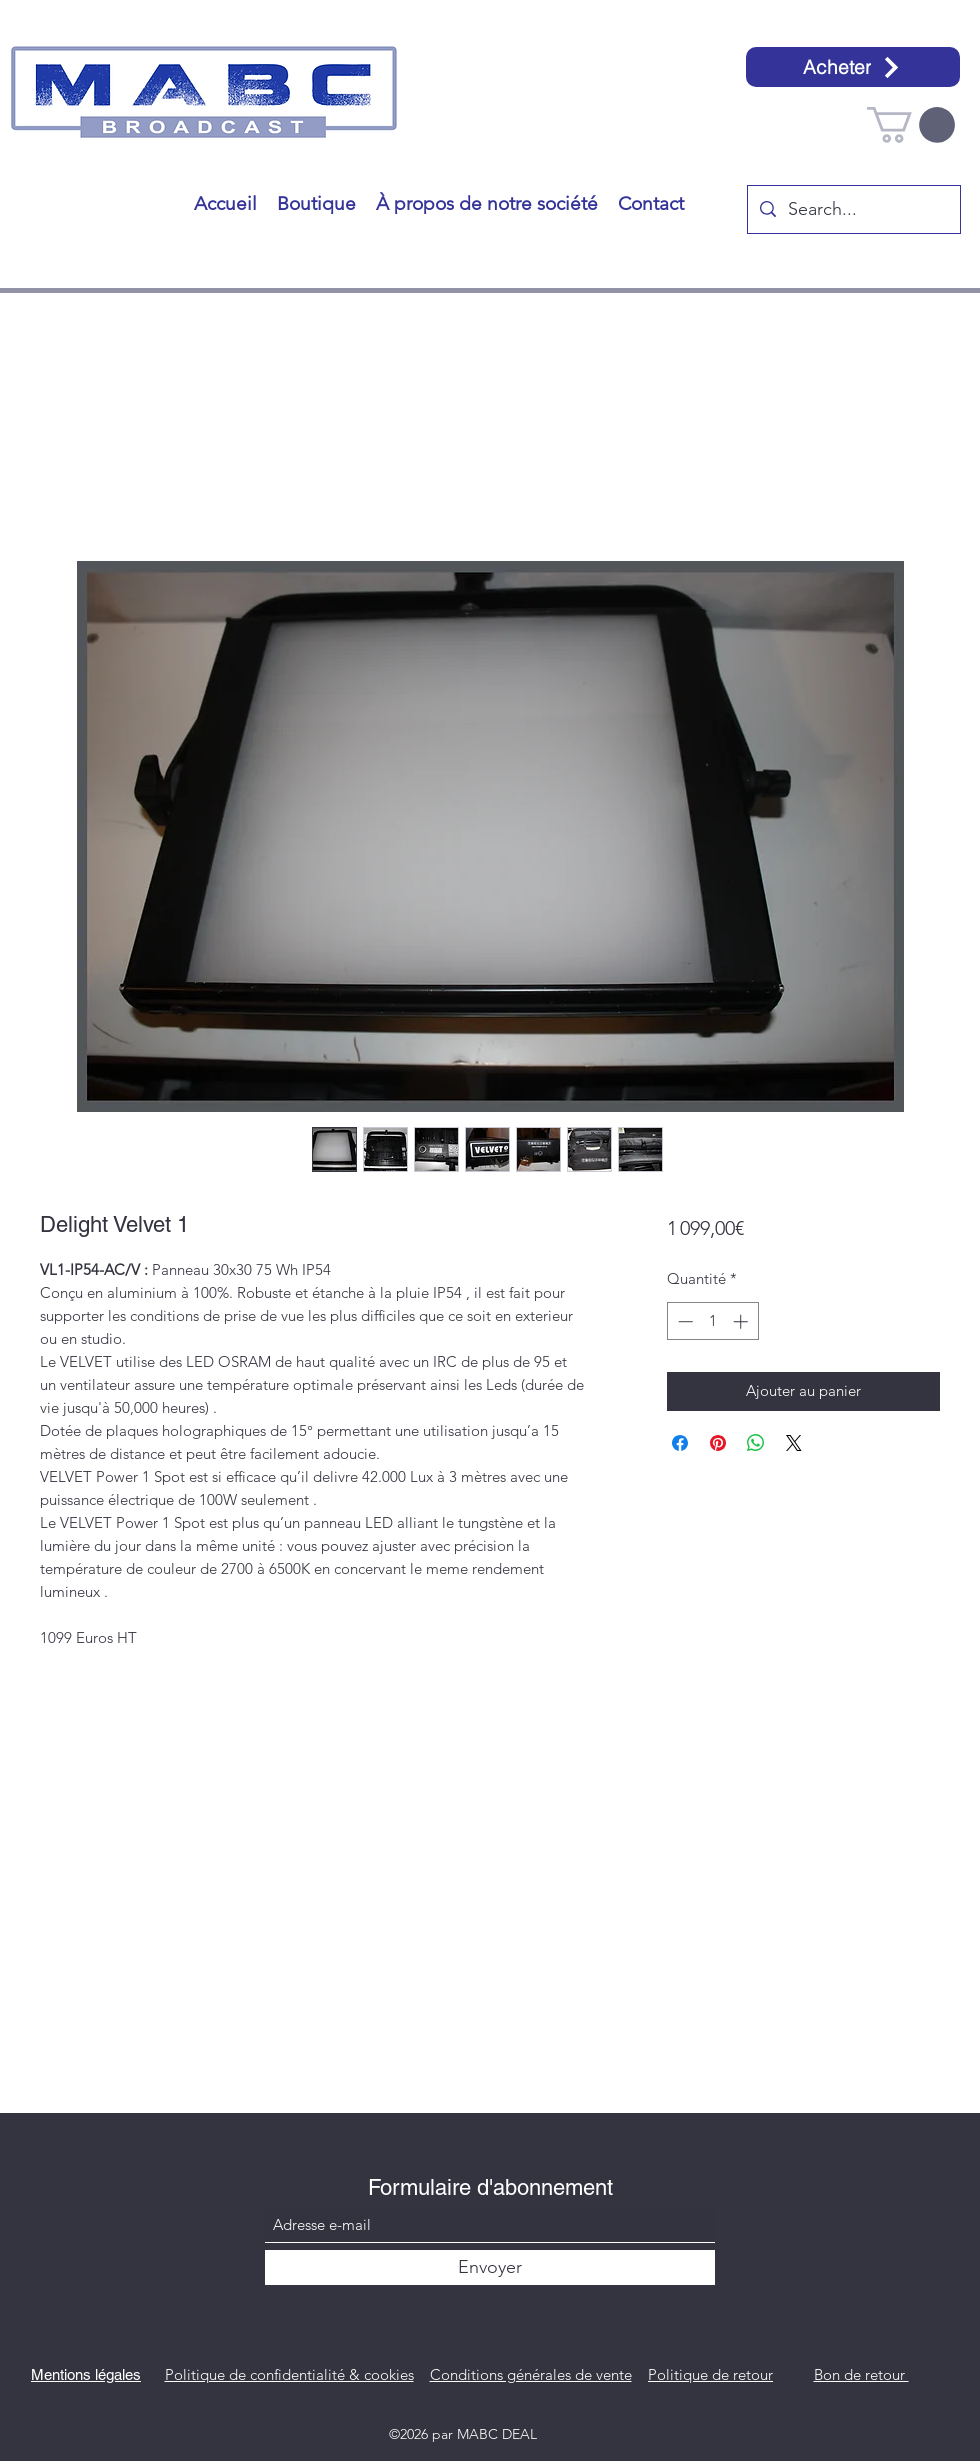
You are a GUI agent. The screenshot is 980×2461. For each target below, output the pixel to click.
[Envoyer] (490, 2267)
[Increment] (742, 1321)
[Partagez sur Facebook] (680, 1443)
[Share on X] (794, 1443)
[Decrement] (683, 1321)
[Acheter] (853, 67)
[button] (911, 125)
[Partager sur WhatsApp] (756, 1443)
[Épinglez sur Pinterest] (718, 1443)
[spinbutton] (712, 1321)
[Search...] (853, 210)
